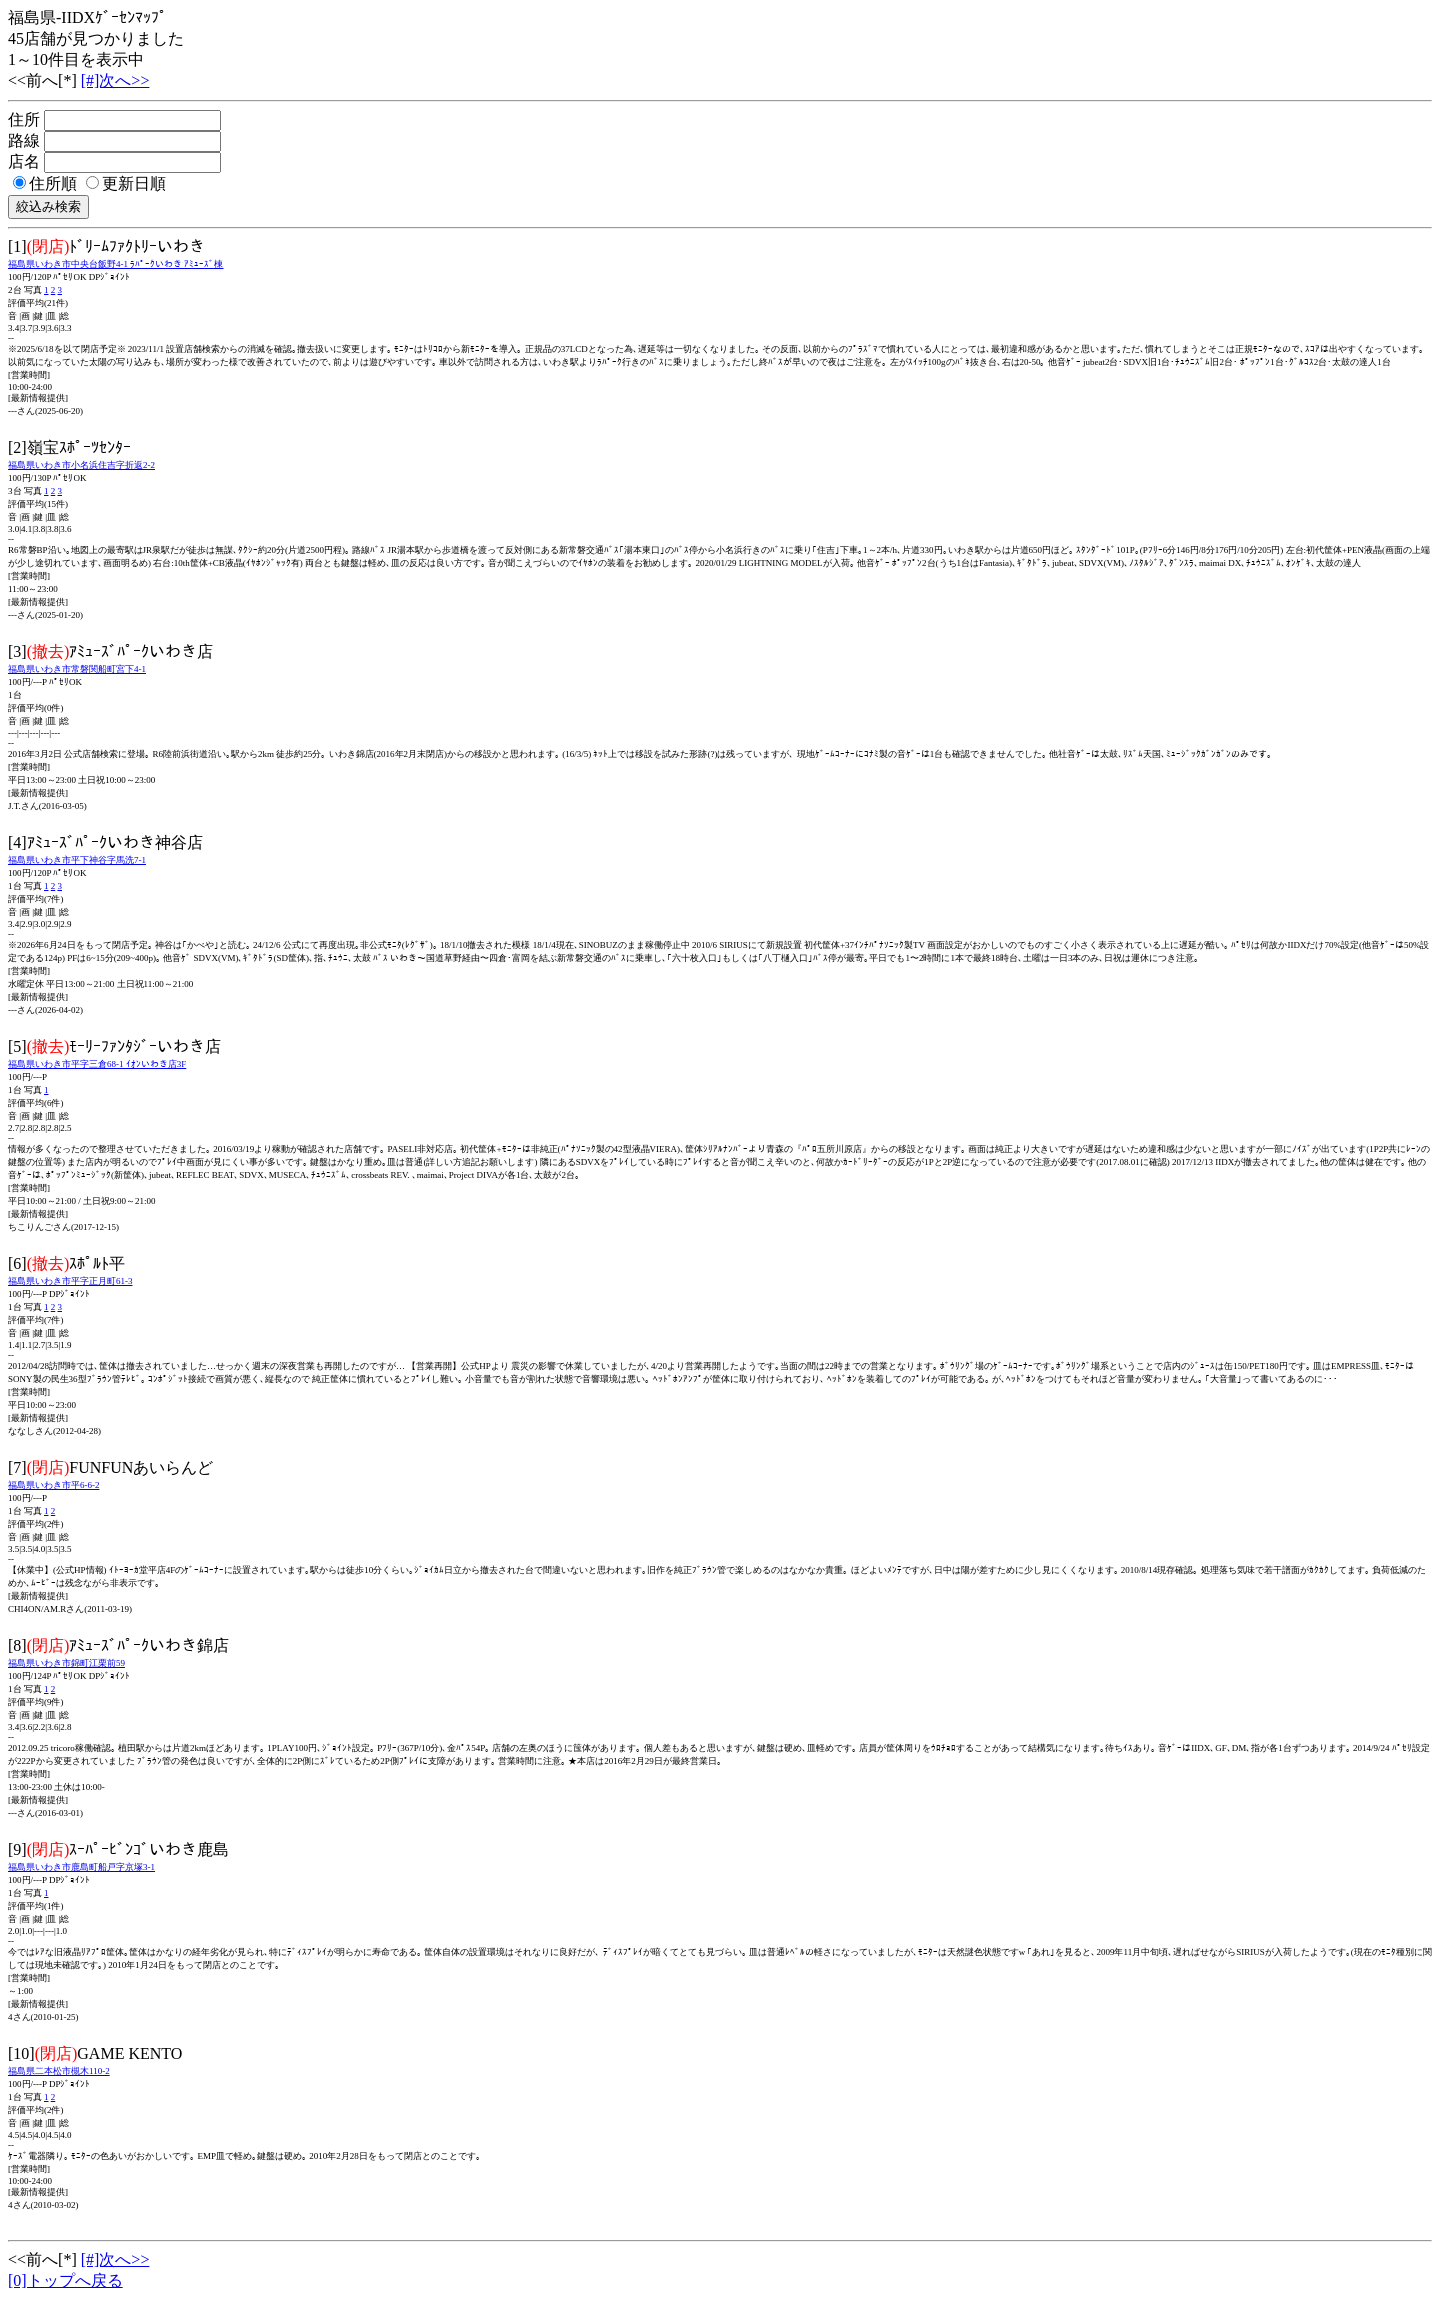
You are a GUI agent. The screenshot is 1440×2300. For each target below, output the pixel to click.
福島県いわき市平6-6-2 (54, 1485)
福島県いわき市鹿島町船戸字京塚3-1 (81, 1867)
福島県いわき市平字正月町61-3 (70, 1281)
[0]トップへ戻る (65, 2280)
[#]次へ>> (115, 80)
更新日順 (126, 183)
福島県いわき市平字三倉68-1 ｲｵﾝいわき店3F (97, 1064)
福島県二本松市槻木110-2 (59, 2071)
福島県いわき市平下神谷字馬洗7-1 (77, 860)
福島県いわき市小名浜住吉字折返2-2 (81, 465)
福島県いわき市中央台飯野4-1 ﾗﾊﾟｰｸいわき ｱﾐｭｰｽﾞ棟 (116, 264)
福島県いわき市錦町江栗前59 (66, 1663)
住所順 (45, 183)
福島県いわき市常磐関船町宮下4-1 (77, 669)
